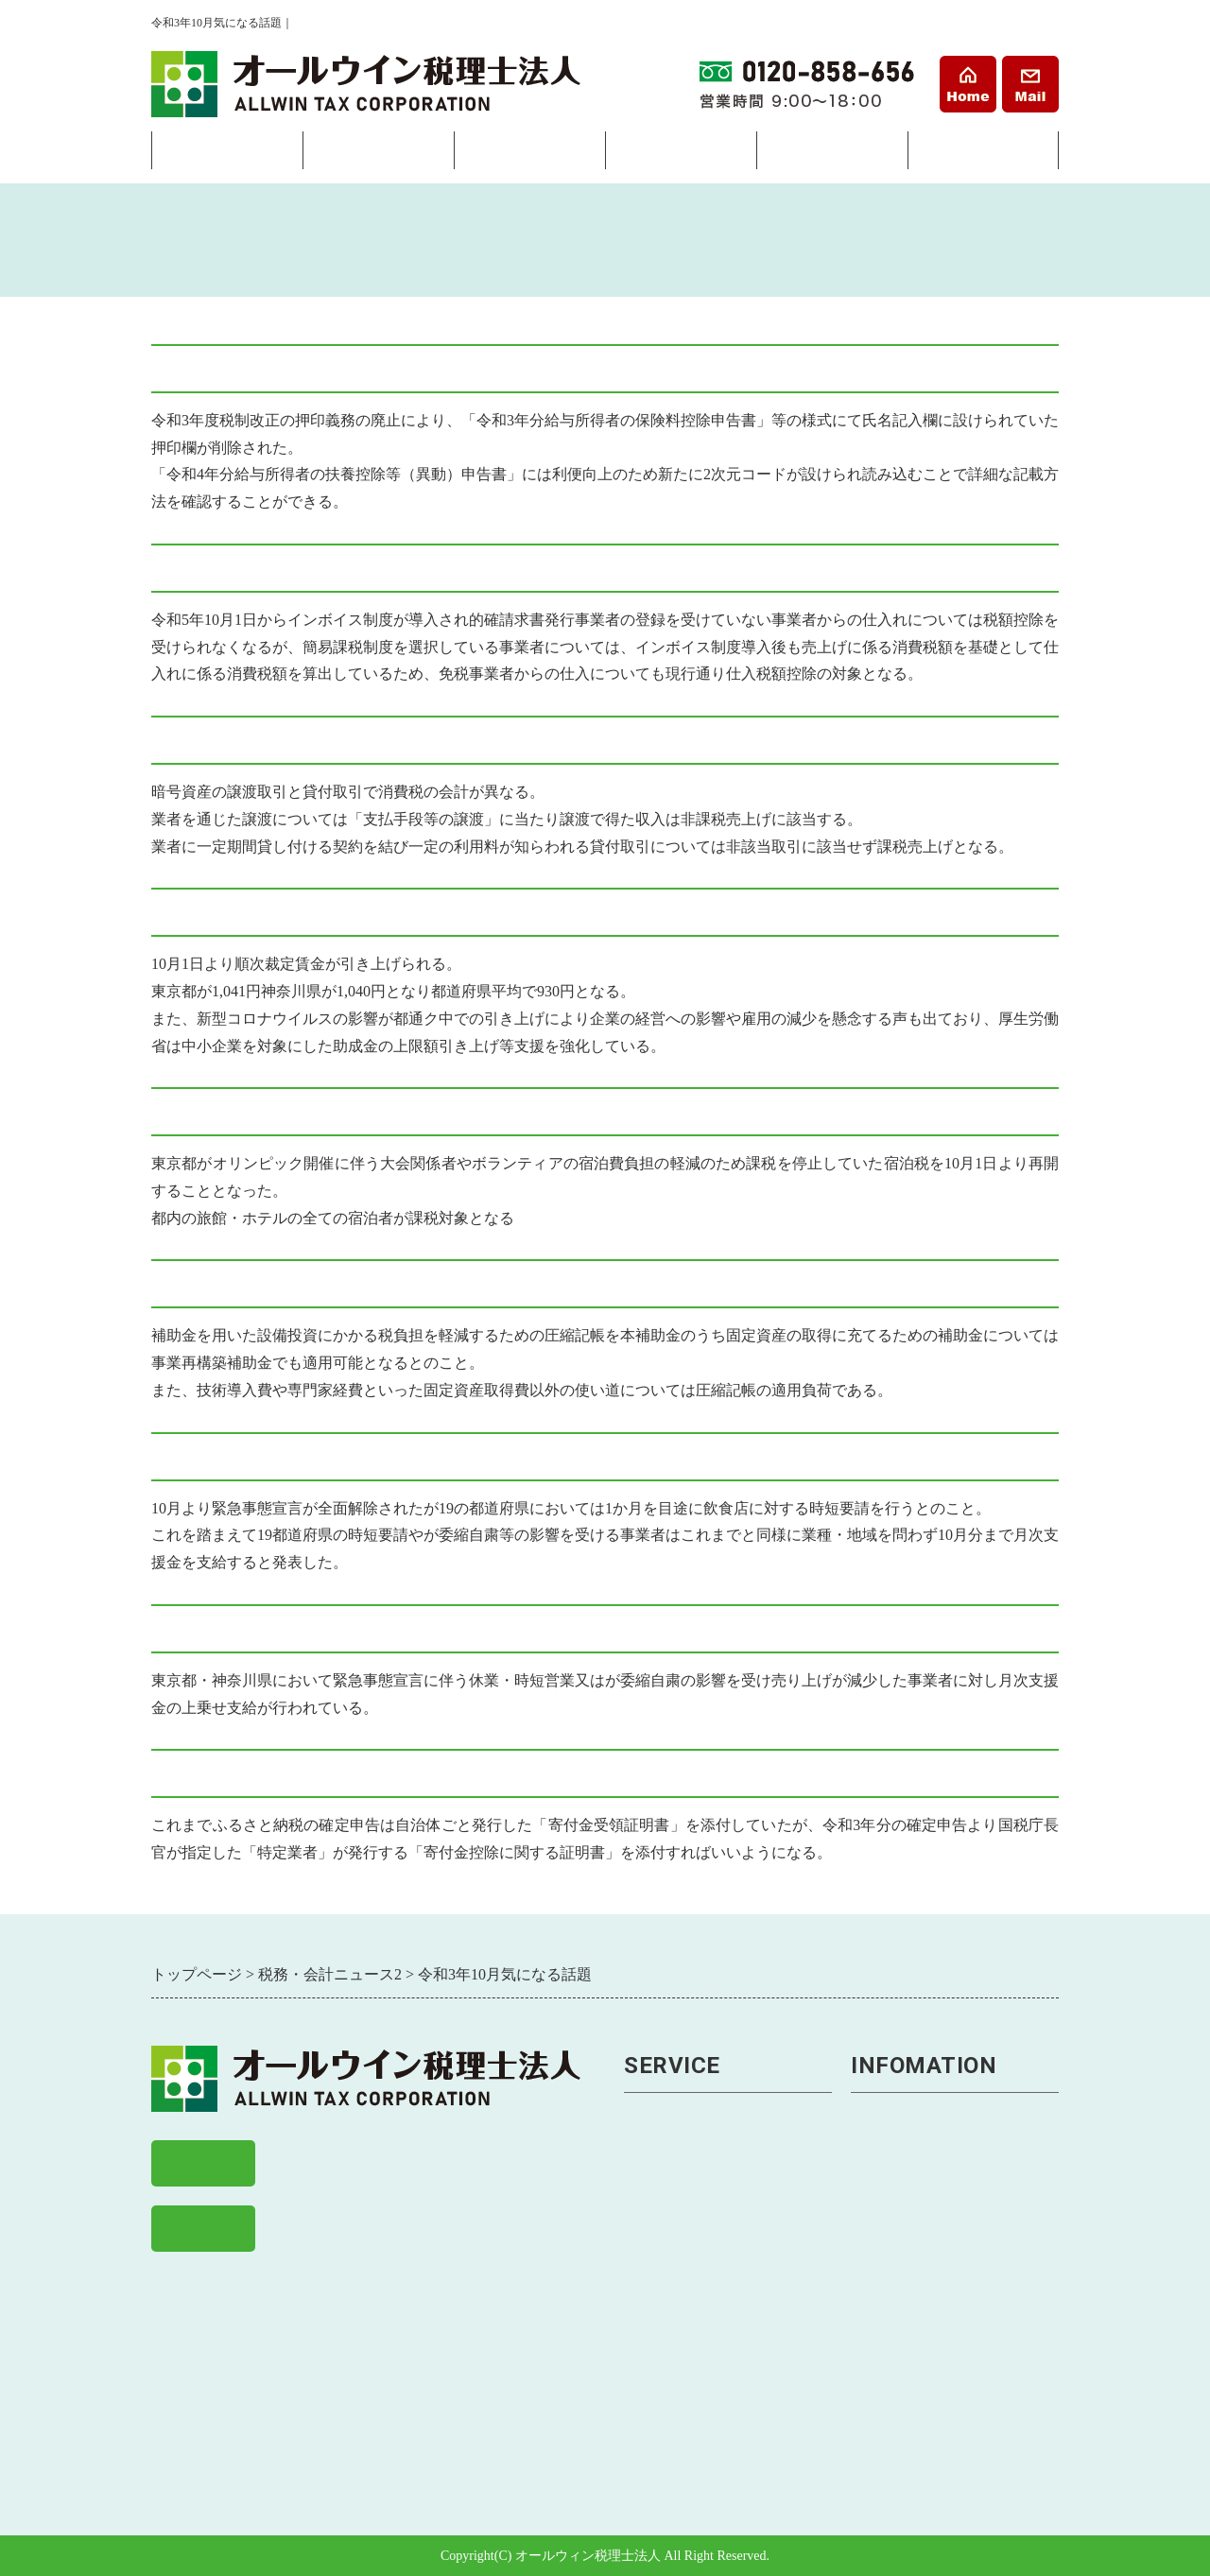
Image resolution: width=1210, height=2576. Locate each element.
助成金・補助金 (680, 2391)
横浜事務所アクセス (923, 2174)
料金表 (832, 155)
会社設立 (226, 155)
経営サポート (529, 155)
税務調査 (656, 2236)
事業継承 (656, 2329)
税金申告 (656, 2174)
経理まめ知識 (899, 2391)
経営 (640, 2267)
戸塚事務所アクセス (923, 2205)
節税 (640, 2205)
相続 (680, 155)
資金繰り (656, 2298)
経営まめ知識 (899, 2422)
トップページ (899, 2112)
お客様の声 (891, 2298)
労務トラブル (672, 2360)
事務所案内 (983, 155)
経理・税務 (378, 155)
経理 (640, 2143)
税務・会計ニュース (923, 2360)
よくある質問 (899, 2267)
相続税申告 (664, 2453)
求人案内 (883, 2329)
